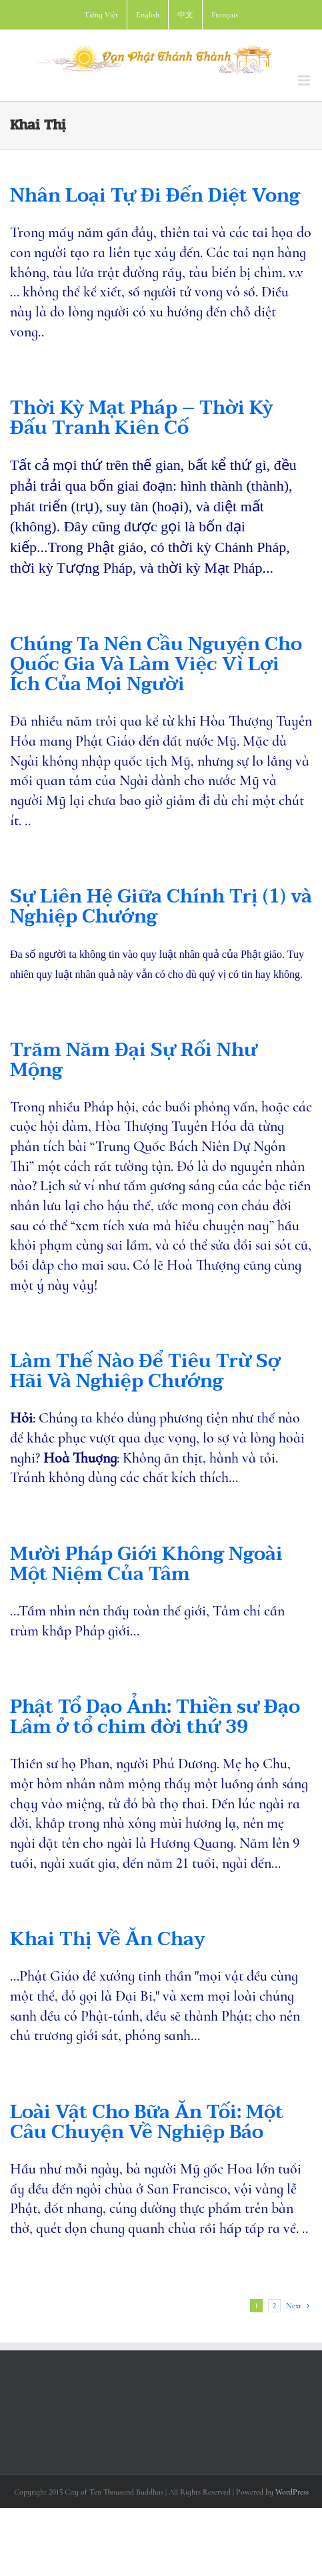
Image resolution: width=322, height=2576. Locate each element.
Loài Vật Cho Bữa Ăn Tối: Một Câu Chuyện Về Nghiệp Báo (146, 2122)
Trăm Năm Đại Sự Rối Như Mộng (133, 1060)
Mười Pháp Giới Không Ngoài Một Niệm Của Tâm (146, 1564)
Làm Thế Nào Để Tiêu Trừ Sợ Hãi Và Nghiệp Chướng (145, 1371)
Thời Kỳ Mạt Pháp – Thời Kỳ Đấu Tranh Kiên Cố (141, 418)
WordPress (292, 2492)
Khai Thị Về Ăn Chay (107, 1939)
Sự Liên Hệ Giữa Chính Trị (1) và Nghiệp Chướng (161, 906)
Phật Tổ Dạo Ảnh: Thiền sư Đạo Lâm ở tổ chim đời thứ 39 (155, 1717)
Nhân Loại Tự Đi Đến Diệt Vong (155, 196)
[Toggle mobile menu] (305, 80)
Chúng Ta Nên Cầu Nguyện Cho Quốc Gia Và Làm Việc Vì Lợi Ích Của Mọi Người (156, 664)
